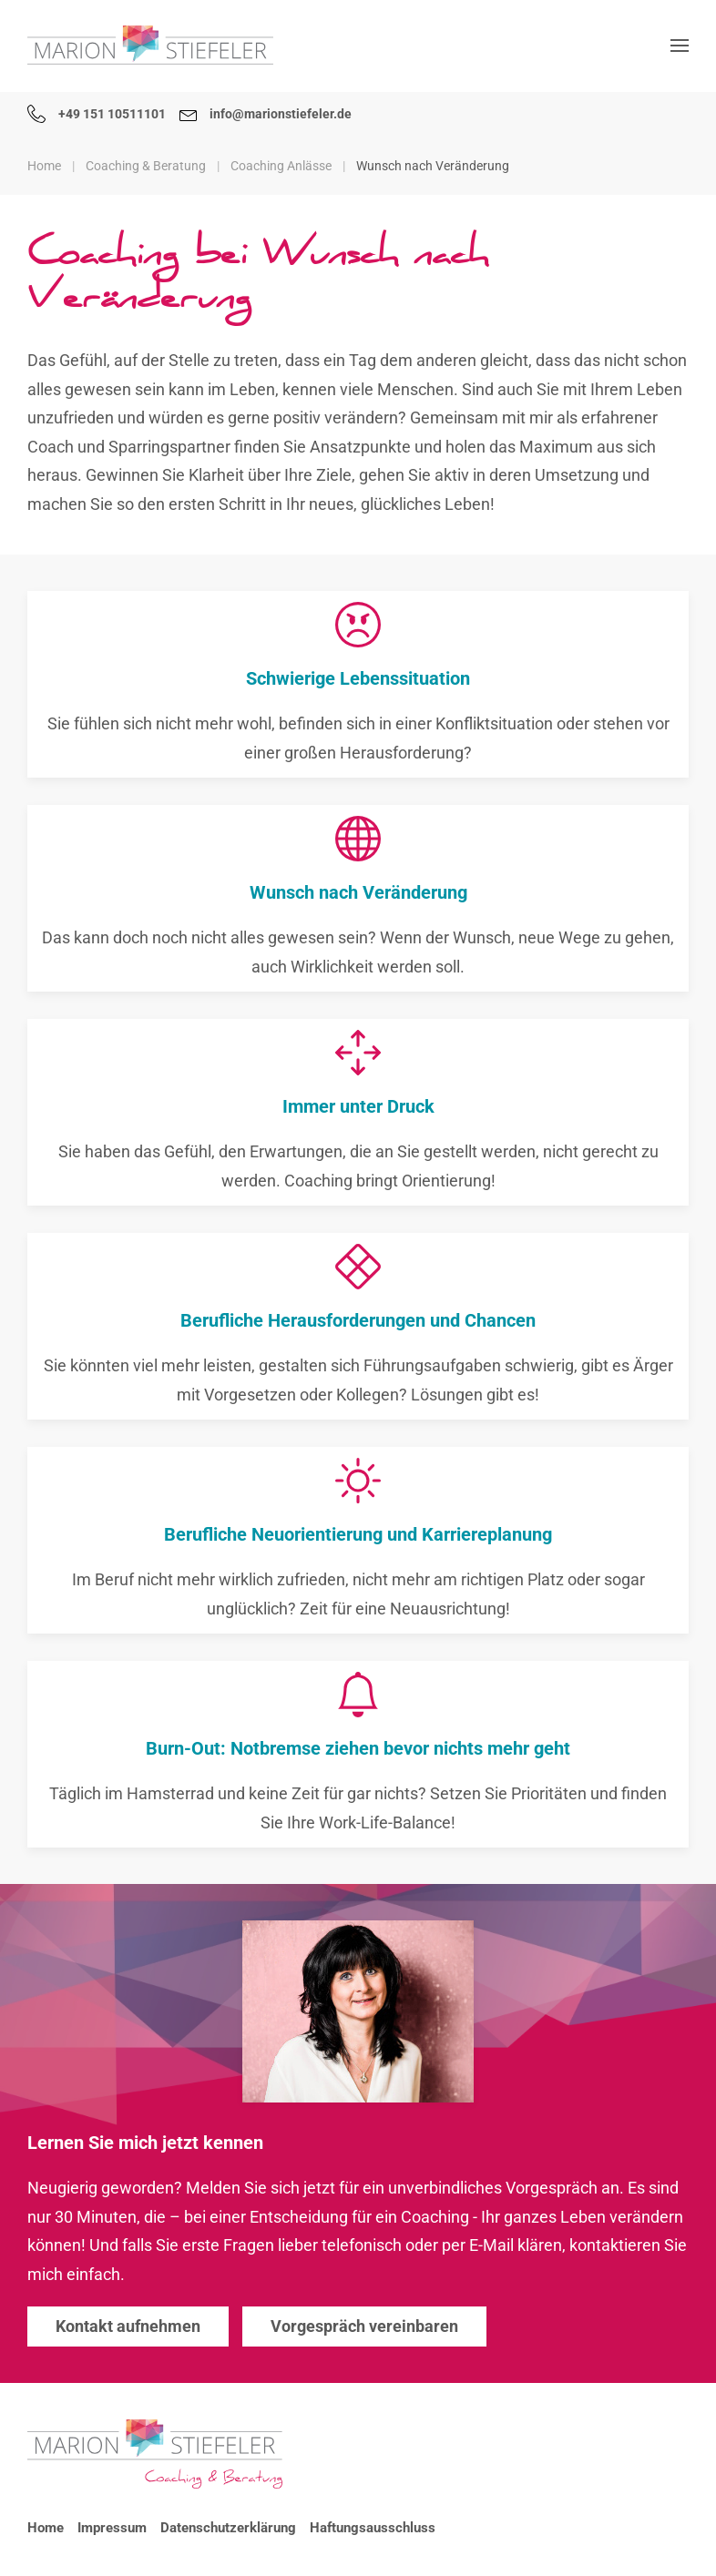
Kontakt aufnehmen (128, 2326)
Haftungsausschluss (372, 2528)
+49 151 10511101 (96, 114)
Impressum (112, 2528)
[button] (679, 45)
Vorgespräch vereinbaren (364, 2326)
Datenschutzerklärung (228, 2528)
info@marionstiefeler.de (266, 114)
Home (45, 2528)
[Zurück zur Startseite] (150, 45)
